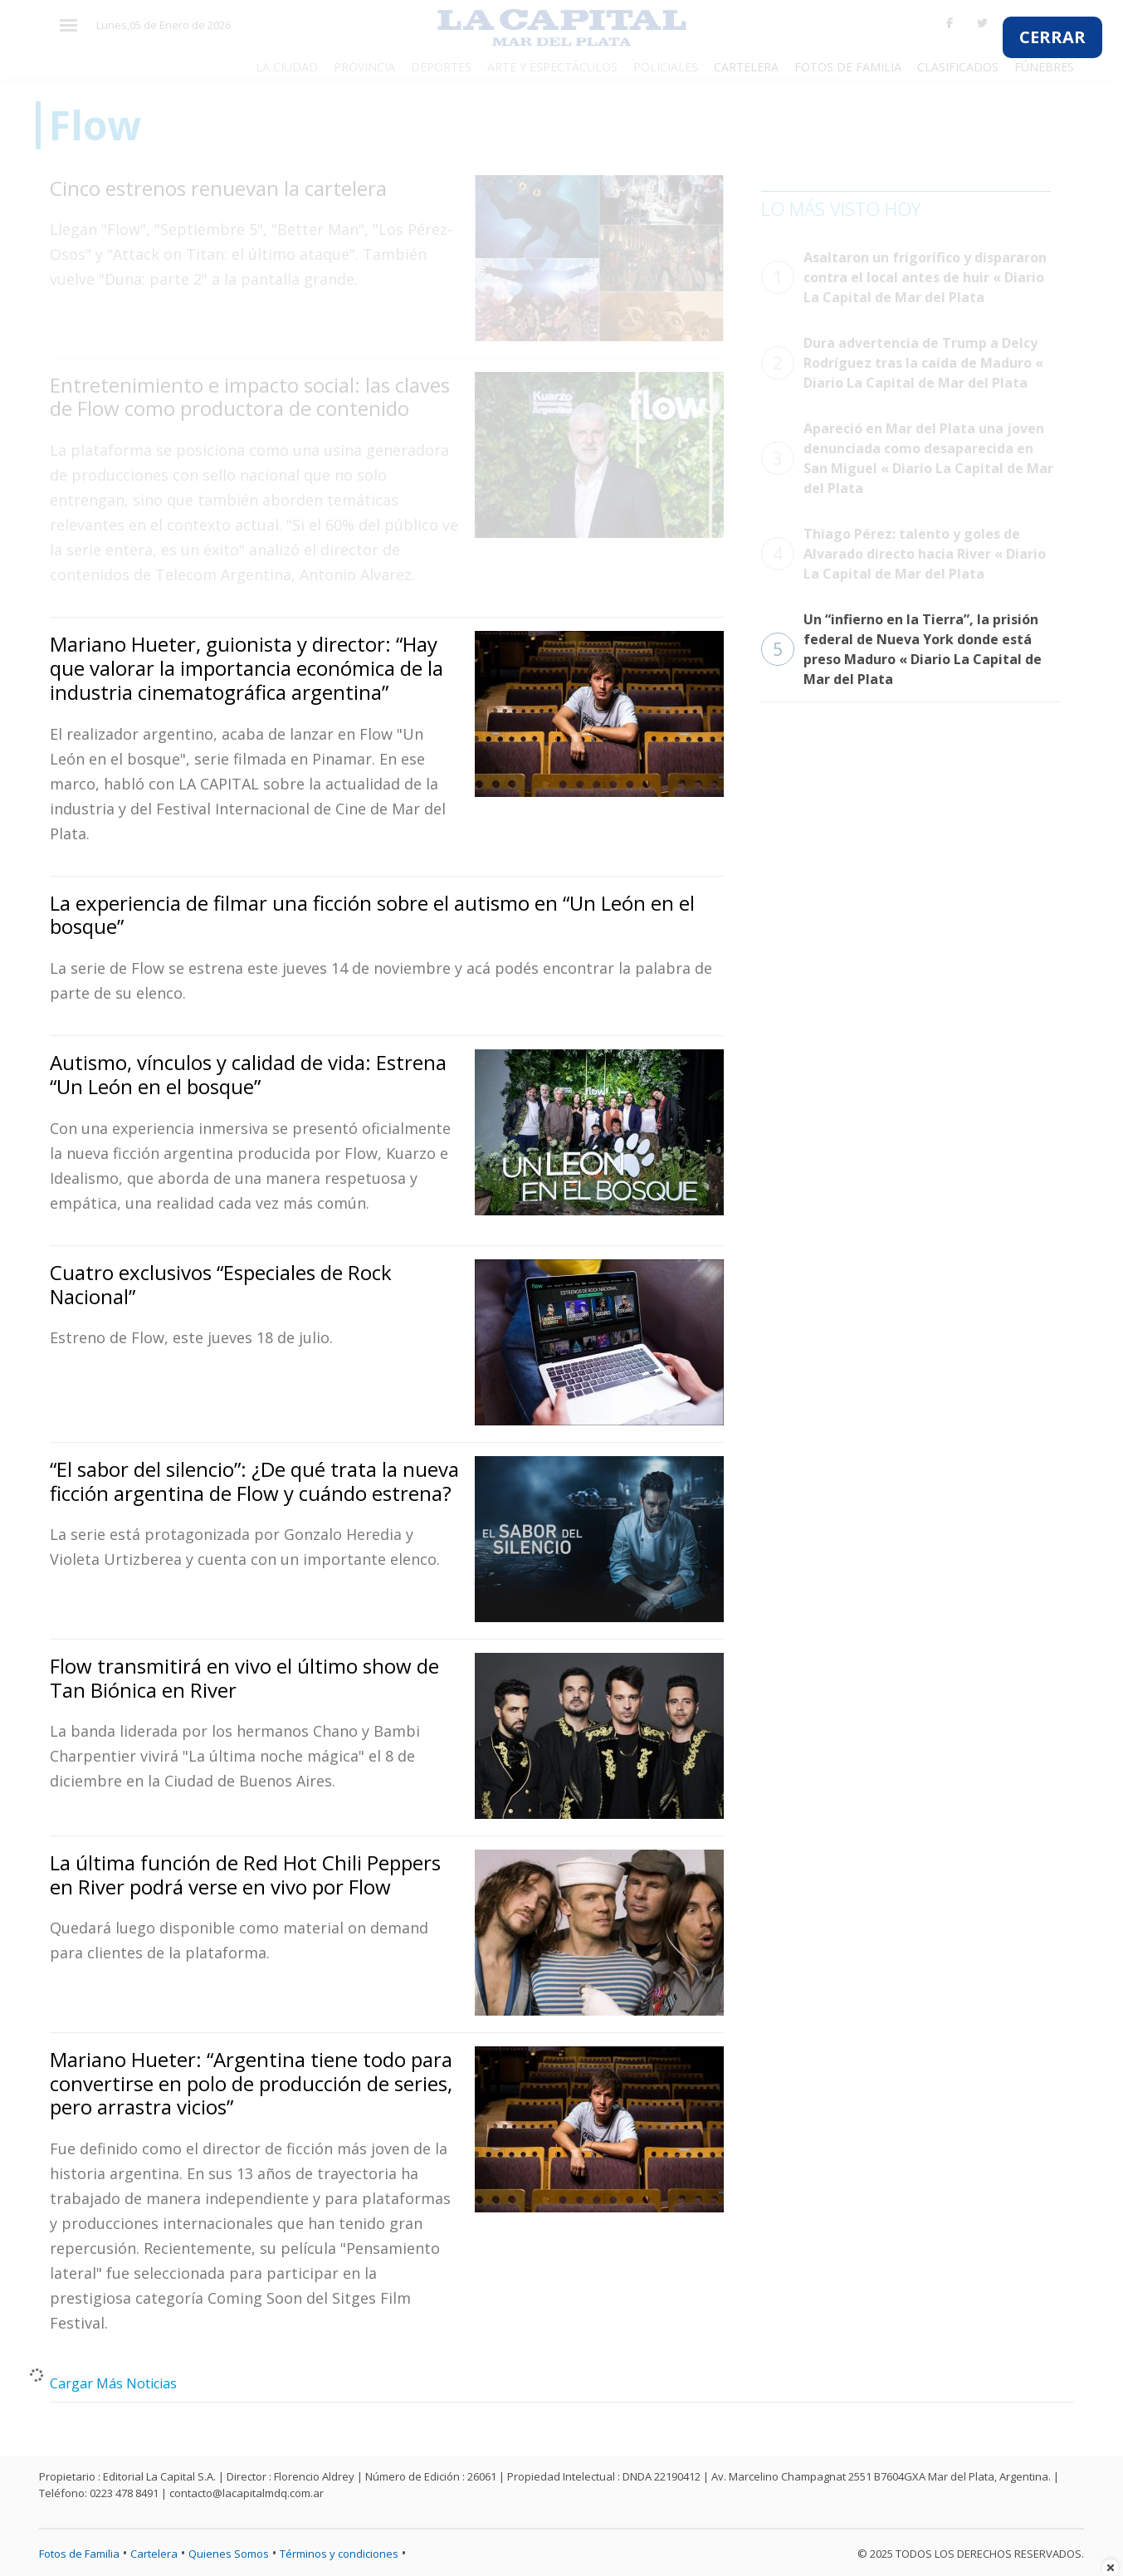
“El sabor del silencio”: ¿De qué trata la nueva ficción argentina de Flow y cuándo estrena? (254, 1481)
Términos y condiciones (339, 2553)
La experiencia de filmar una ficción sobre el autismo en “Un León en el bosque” (372, 915)
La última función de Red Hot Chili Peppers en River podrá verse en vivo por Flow (245, 1874)
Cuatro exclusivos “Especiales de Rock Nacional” (221, 1284)
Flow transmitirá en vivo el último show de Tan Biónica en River (244, 1677)
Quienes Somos (228, 2553)
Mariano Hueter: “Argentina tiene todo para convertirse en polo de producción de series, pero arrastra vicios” (251, 2083)
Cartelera (154, 2553)
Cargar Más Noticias (113, 2383)
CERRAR (1052, 37)
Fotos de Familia (79, 2553)
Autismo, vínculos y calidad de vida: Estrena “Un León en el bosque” (248, 1074)
